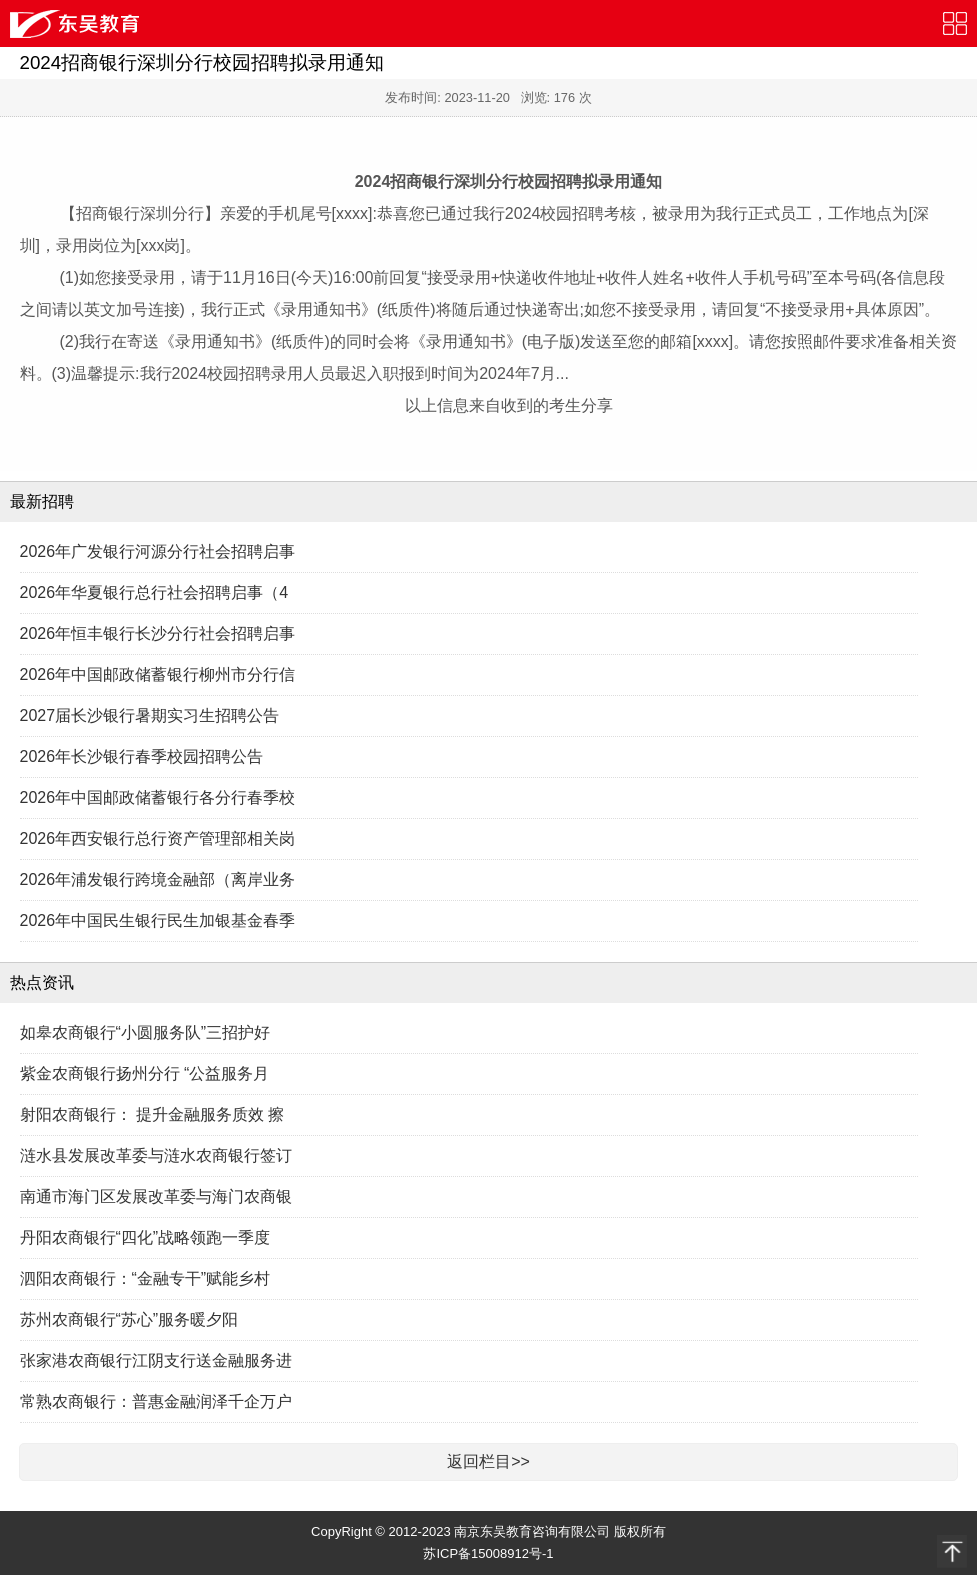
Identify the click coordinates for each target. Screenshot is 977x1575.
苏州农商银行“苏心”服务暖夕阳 (129, 1319)
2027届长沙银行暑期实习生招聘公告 (150, 715)
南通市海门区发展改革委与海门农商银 (156, 1196)
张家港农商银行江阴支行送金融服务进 (156, 1360)
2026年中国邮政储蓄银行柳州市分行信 (158, 674)
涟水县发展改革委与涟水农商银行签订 (156, 1155)
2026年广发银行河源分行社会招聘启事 (158, 551)
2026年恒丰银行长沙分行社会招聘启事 (158, 633)
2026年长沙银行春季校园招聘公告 (142, 756)
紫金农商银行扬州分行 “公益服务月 (145, 1073)
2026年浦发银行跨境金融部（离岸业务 (158, 879)
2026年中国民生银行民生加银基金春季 (158, 920)
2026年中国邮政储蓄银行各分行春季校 (158, 797)
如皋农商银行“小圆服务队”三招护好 (145, 1032)
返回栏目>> (488, 1461)
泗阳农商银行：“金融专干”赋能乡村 (145, 1278)
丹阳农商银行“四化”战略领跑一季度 (145, 1237)
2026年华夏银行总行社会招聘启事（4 (154, 592)
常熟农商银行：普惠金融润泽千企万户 (156, 1401)
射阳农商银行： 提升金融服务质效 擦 (152, 1114)
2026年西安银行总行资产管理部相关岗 (158, 838)
